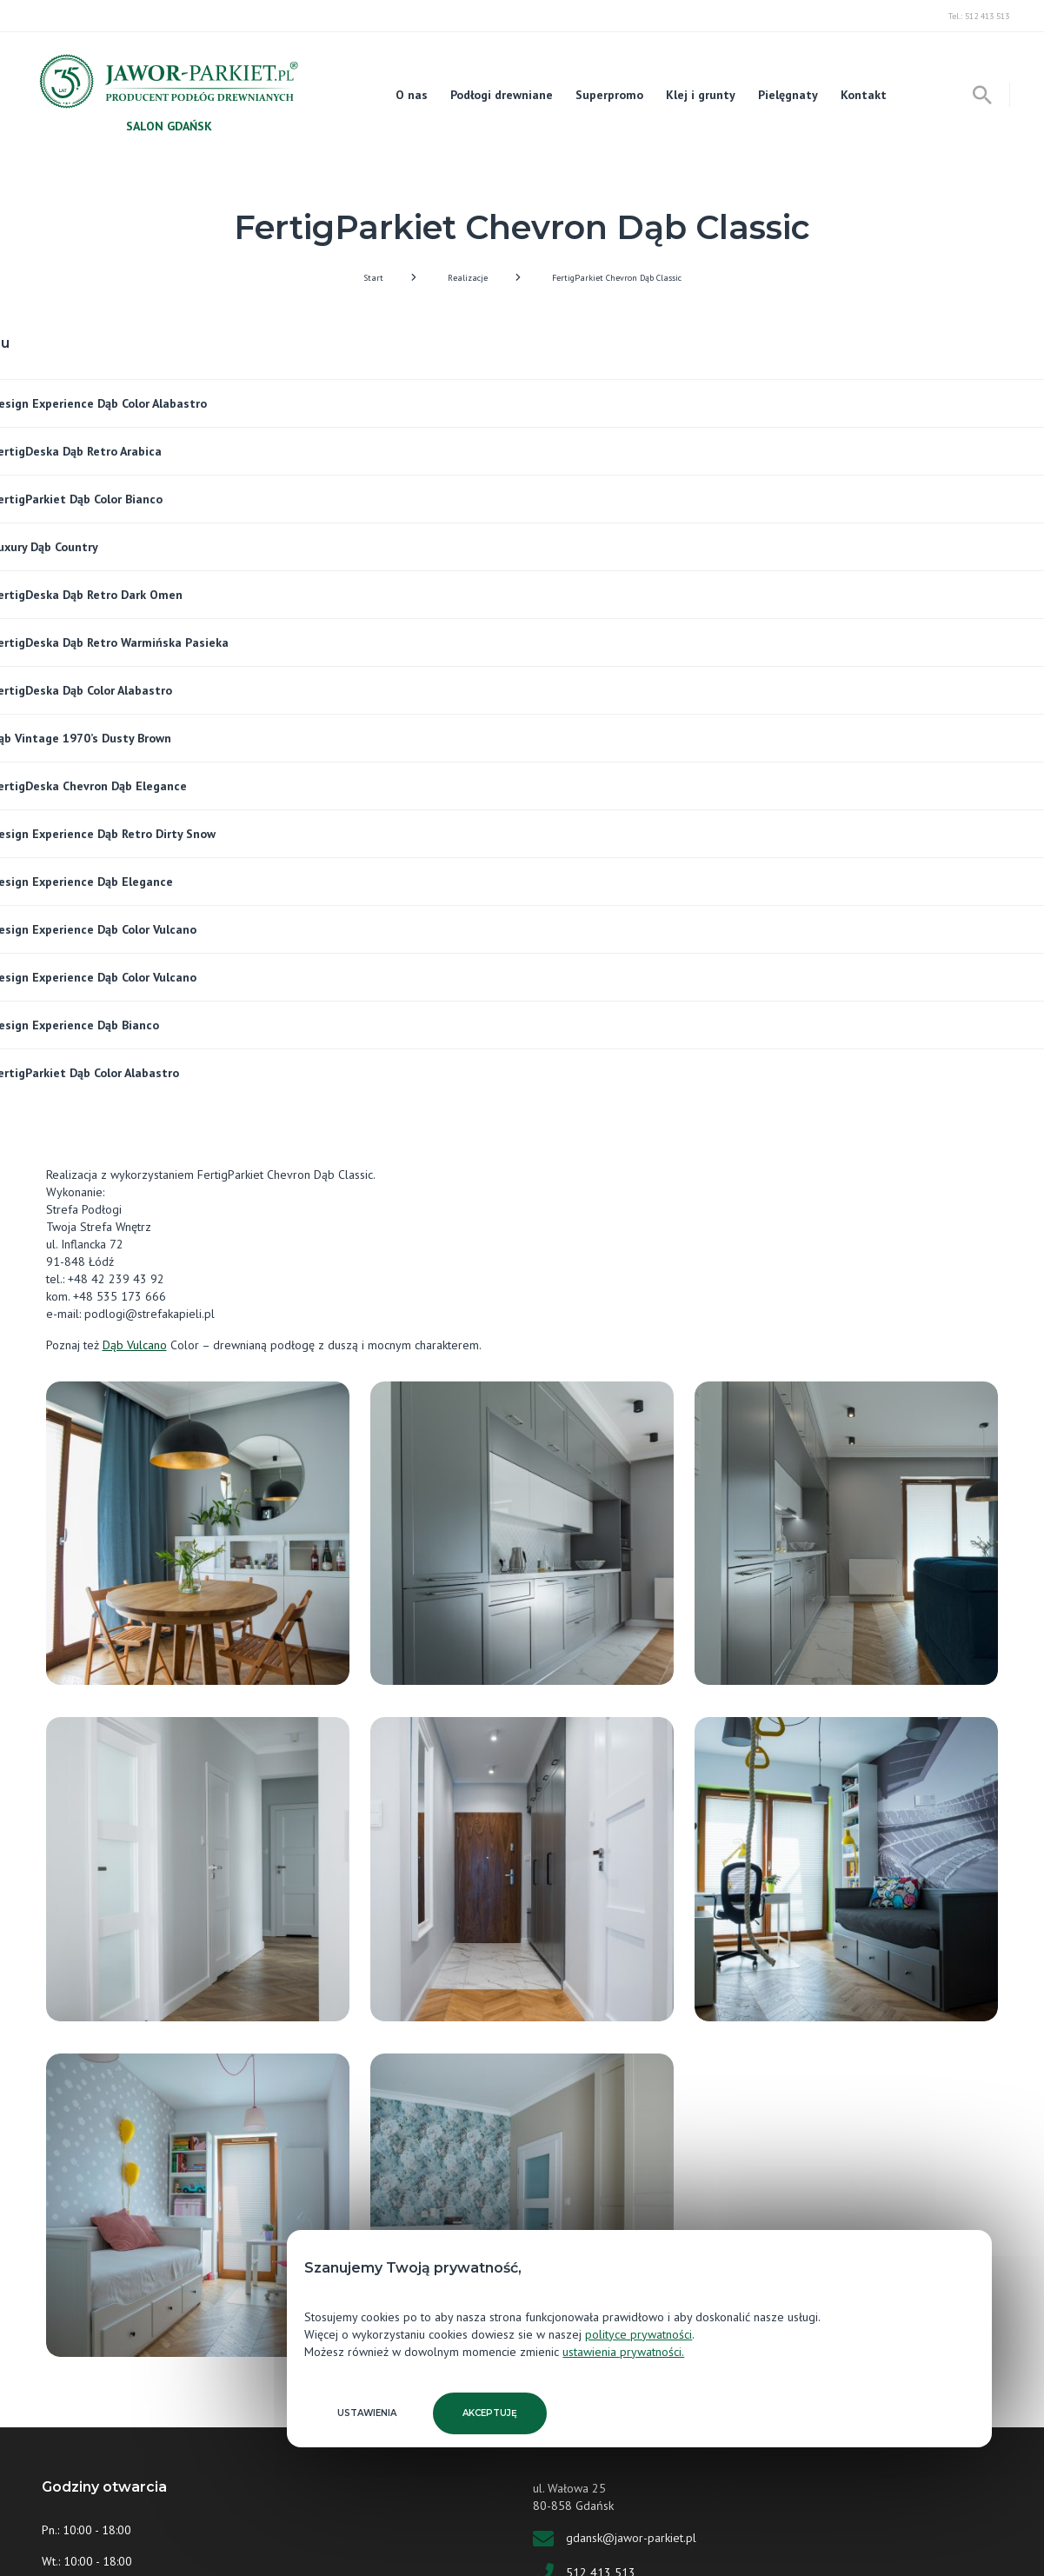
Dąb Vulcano (135, 1345)
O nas (412, 95)
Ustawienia (366, 2413)
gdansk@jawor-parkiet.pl (631, 2537)
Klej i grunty (700, 95)
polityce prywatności (638, 2334)
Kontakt (864, 95)
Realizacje (468, 277)
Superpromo (609, 95)
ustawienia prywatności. (623, 2352)
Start (373, 277)
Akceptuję (489, 2413)
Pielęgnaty (788, 95)
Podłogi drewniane (501, 95)
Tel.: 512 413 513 (978, 16)
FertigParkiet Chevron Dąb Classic (617, 277)
